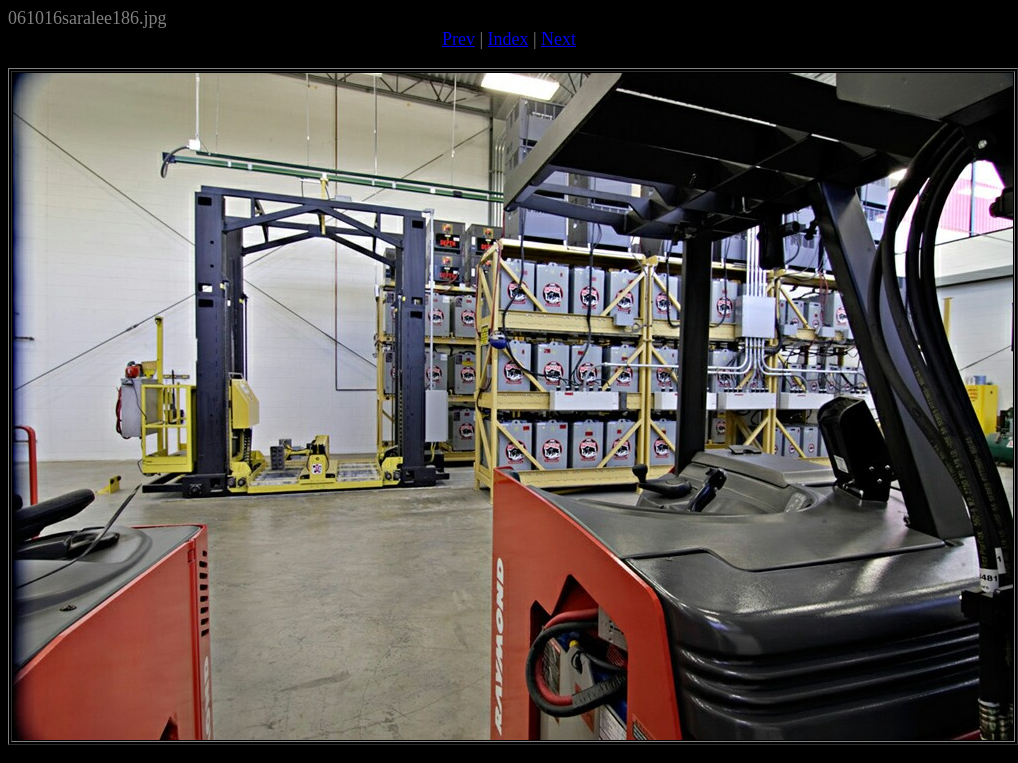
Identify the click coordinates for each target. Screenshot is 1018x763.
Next (558, 39)
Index (508, 39)
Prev (458, 39)
